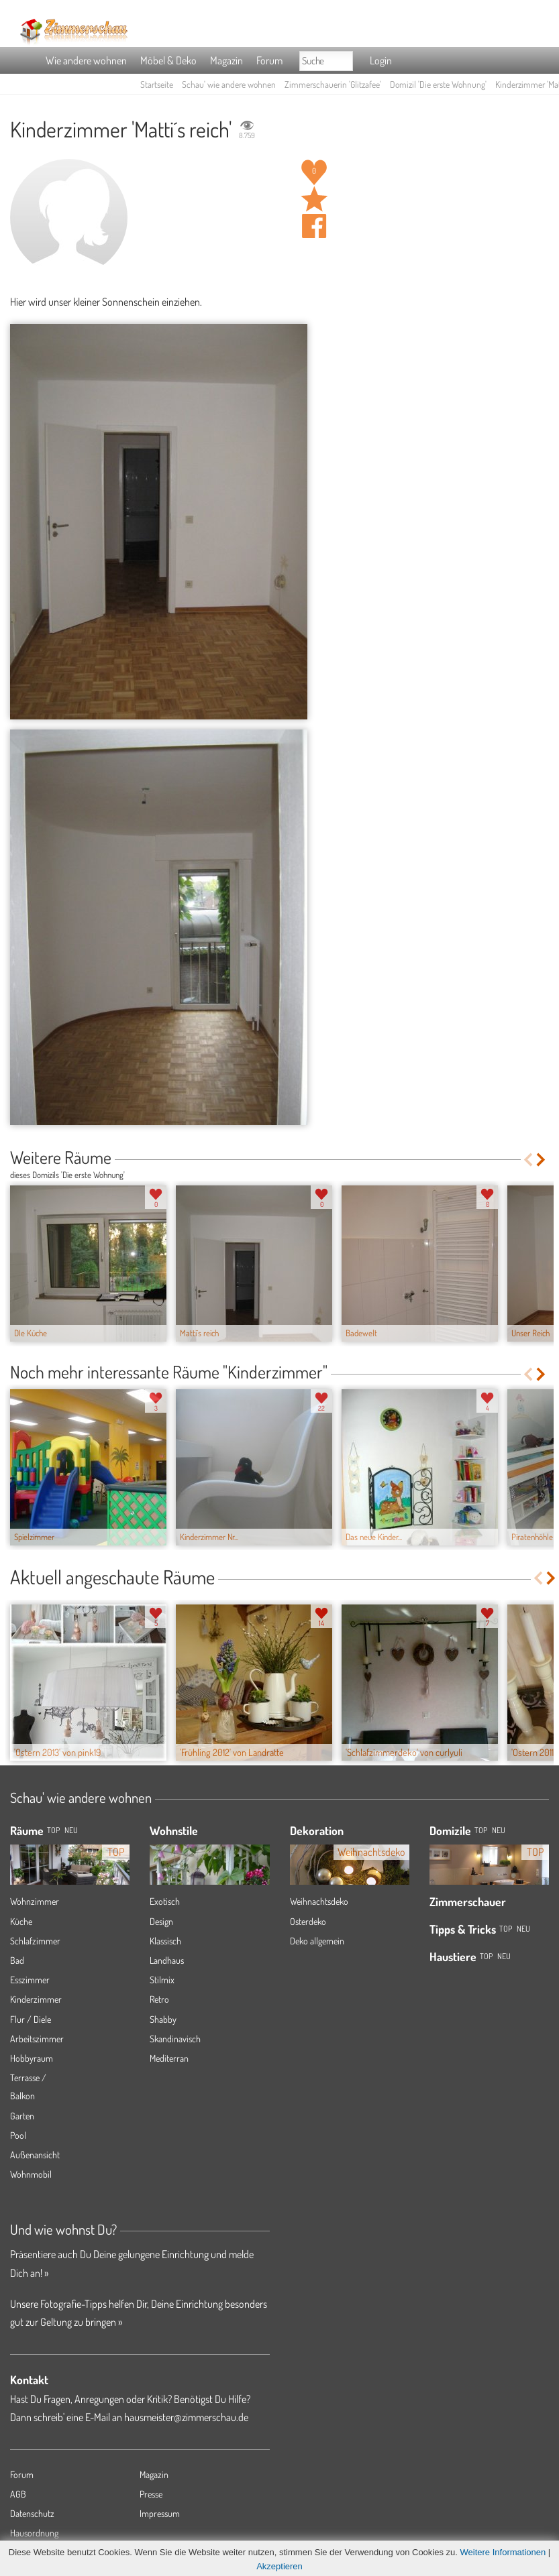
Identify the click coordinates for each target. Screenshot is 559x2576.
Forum (269, 60)
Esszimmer (30, 1979)
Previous (528, 1159)
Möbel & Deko (168, 60)
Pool (18, 2135)
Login (381, 60)
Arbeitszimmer (37, 2038)
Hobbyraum (31, 2058)
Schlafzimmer (35, 1940)
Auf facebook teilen (314, 226)
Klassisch (165, 1940)
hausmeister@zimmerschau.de (186, 2417)
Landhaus (167, 1960)
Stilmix (162, 1979)
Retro (159, 1999)
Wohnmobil (31, 2174)
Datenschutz (32, 2513)
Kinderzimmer (36, 1999)
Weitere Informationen (503, 2552)
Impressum (160, 2513)
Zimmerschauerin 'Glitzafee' (333, 84)
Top (480, 1830)
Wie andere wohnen (86, 60)
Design (161, 1921)
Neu (498, 1830)
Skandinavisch (175, 2038)
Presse (151, 2494)
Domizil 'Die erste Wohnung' (438, 84)
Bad (17, 1960)
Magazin (226, 60)
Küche (21, 1921)
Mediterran (169, 2058)
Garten (22, 2115)
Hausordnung (34, 2532)
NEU (71, 1830)
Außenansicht (35, 2154)
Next (542, 1159)
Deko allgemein (317, 1940)
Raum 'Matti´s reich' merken (314, 199)
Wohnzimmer (34, 1901)
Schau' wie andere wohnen (229, 84)
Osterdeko (308, 1921)
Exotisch (165, 1901)
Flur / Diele (30, 2019)
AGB (18, 2494)
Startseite (156, 84)
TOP (53, 1830)
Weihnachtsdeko (319, 1901)
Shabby (163, 2019)
